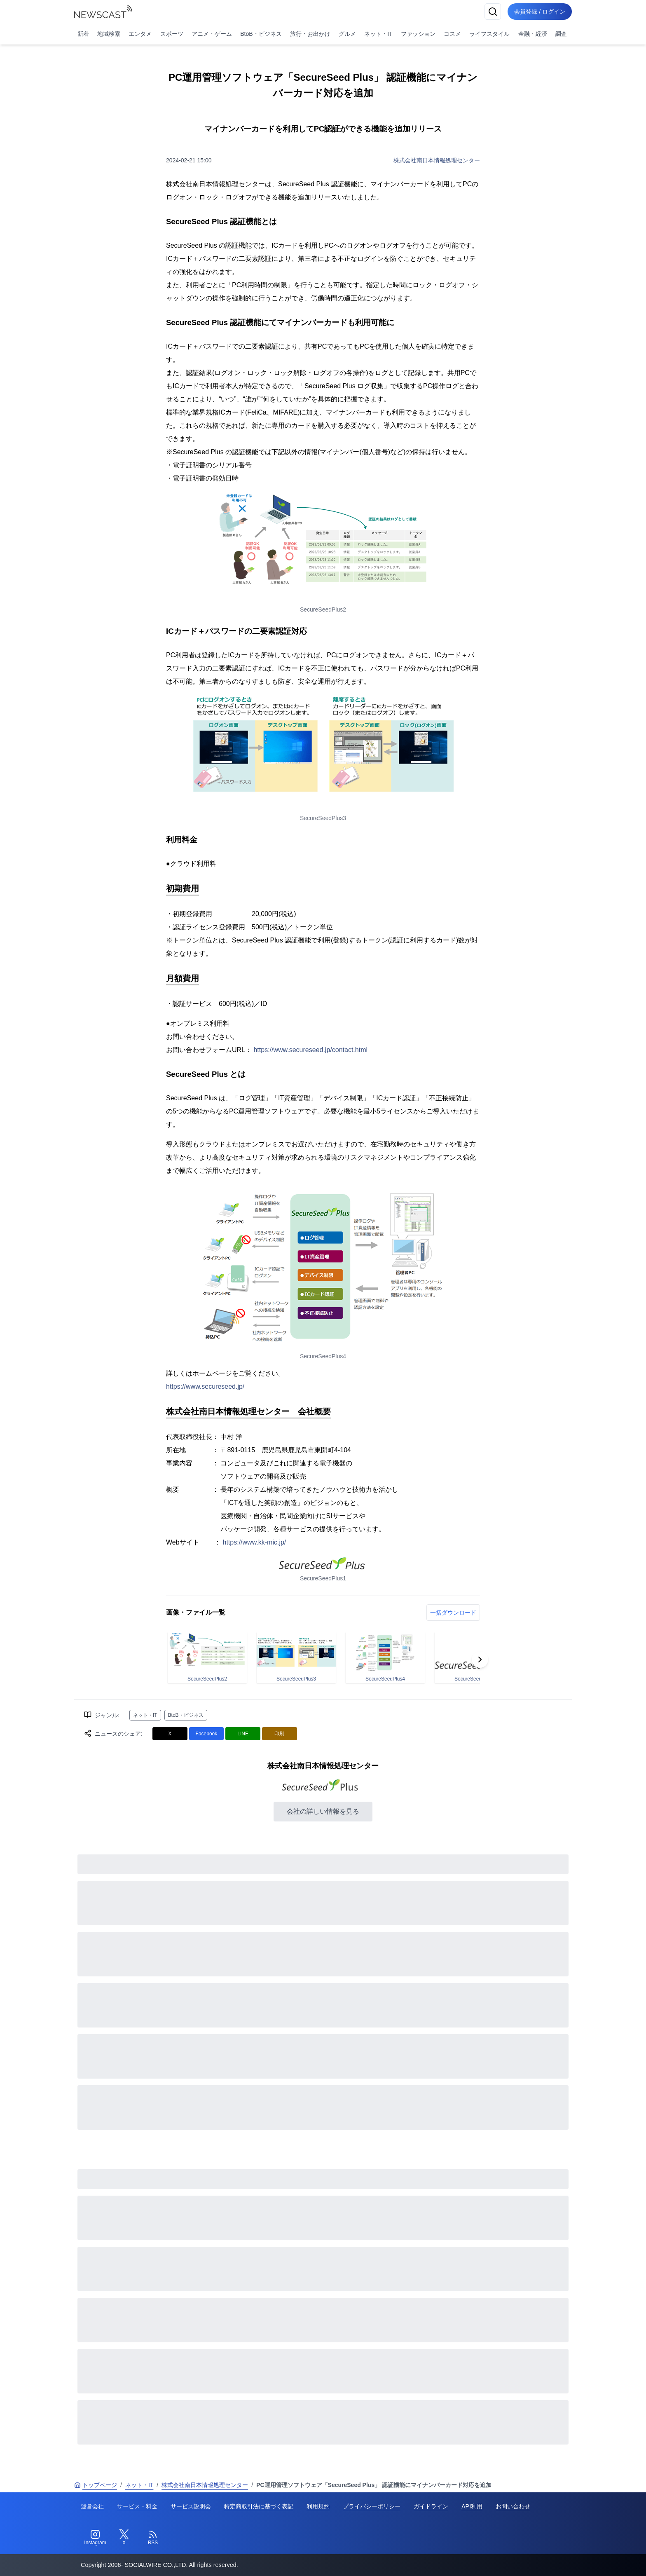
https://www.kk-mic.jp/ (254, 1542)
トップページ (95, 2485)
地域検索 (108, 33)
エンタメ (140, 33)
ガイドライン (431, 2506)
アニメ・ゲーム (212, 33)
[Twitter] (124, 2538)
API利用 (471, 2506)
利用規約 (318, 2506)
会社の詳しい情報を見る (323, 1811)
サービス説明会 (191, 2506)
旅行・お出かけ (310, 33)
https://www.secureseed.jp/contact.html (310, 1049)
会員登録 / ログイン (539, 11)
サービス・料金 (137, 2506)
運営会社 (92, 2506)
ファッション (418, 33)
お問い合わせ (513, 2506)
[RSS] (152, 2538)
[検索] (493, 11)
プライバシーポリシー (371, 2506)
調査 (561, 33)
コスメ (452, 33)
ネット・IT (378, 33)
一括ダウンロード (453, 1612)
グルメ (347, 33)
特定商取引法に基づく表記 (258, 2506)
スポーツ (171, 33)
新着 (83, 33)
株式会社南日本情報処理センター (436, 160)
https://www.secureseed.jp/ (205, 1386)
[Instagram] (95, 2538)
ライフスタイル (489, 33)
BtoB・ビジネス (260, 33)
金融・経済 (532, 33)
